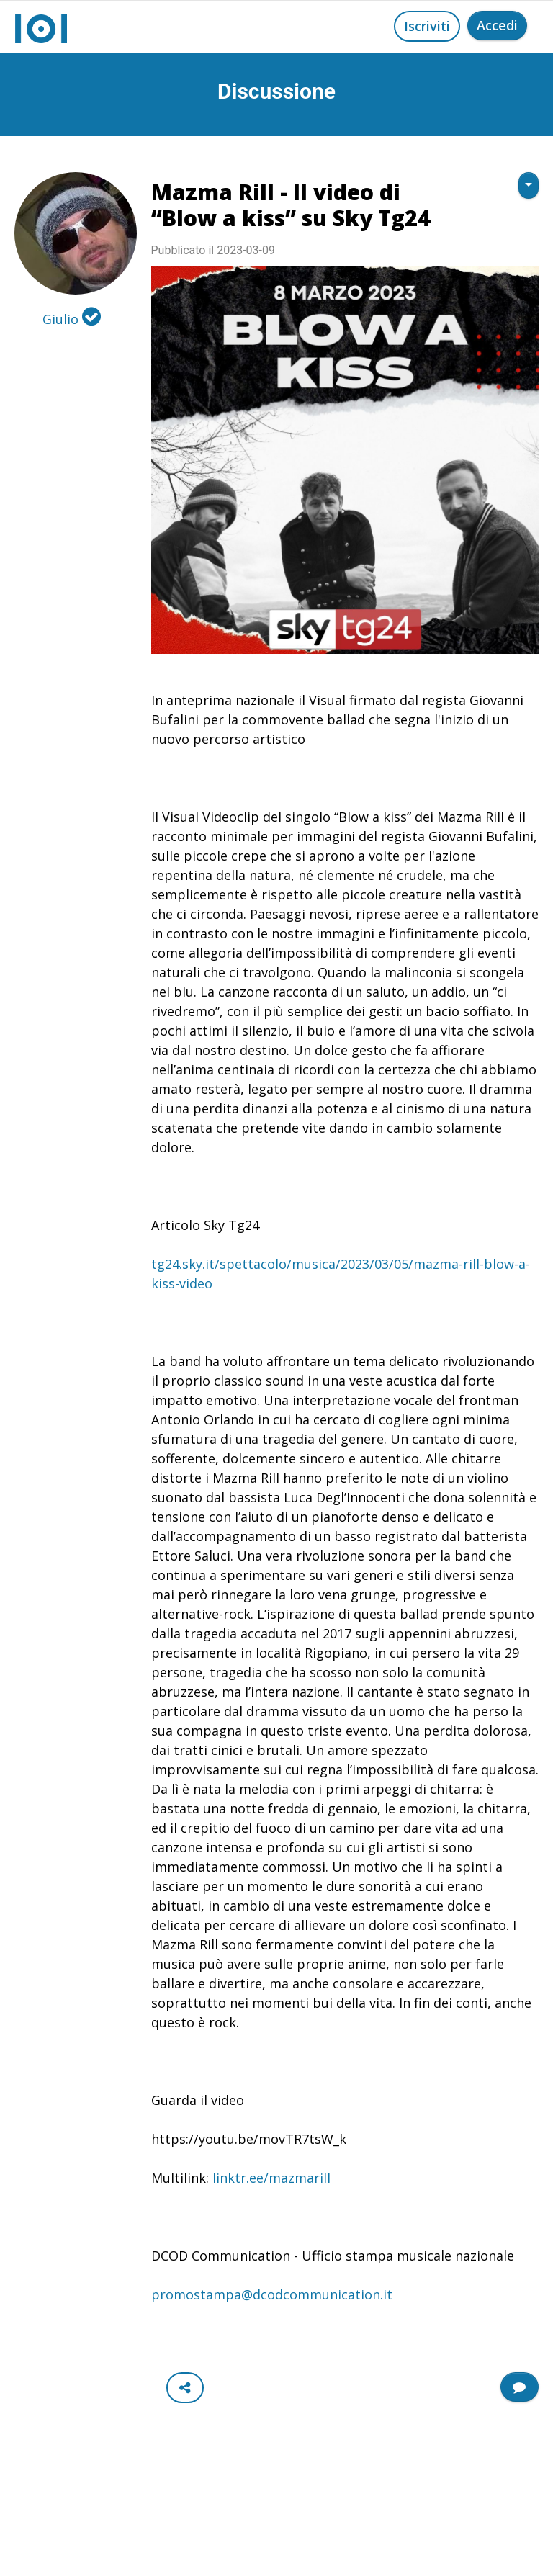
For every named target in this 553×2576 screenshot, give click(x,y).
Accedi (497, 25)
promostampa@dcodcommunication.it (271, 2294)
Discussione (276, 91)
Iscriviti (427, 26)
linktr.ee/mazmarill (271, 2177)
